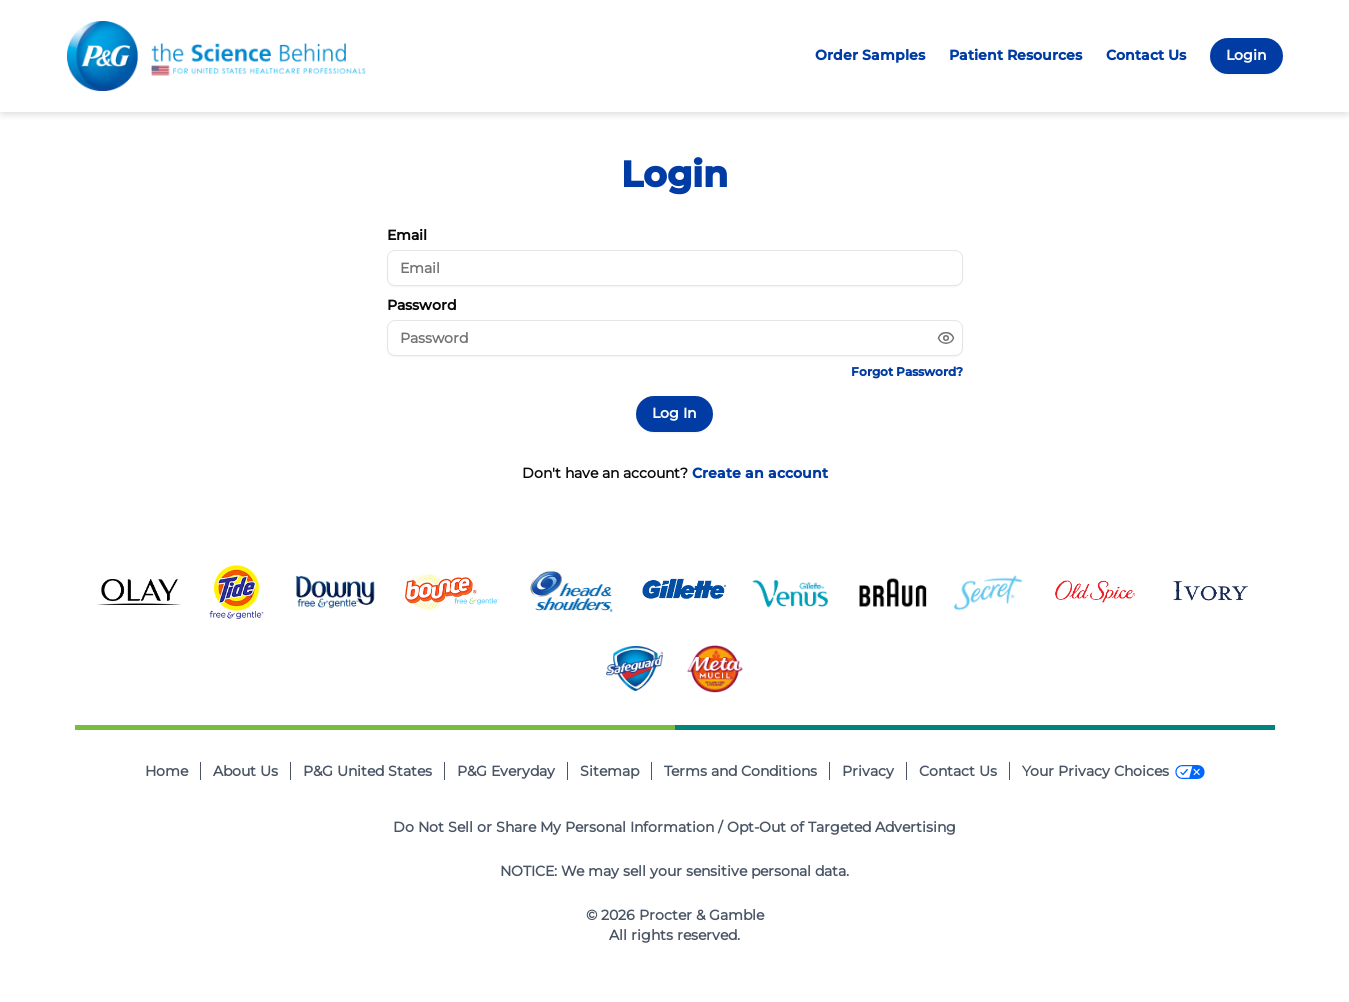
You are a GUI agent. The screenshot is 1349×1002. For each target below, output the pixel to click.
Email (407, 235)
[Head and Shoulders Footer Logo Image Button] (571, 592)
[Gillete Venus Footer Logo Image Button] (792, 592)
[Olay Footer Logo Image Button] (139, 592)
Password (422, 305)
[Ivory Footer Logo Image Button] (1209, 592)
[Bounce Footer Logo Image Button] (451, 592)
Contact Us (1146, 55)
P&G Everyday (506, 771)
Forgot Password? (907, 371)
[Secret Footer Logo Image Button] (988, 592)
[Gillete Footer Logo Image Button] (684, 592)
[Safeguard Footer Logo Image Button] (634, 668)
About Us (245, 771)
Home (166, 771)
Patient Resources (1015, 55)
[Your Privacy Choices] (1113, 772)
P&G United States (367, 771)
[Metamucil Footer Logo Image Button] (715, 669)
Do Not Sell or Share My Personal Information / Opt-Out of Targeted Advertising (674, 827)
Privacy (868, 771)
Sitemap (609, 771)
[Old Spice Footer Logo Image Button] (1095, 592)
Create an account (760, 473)
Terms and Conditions (740, 771)
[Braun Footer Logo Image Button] (893, 592)
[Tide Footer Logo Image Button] (237, 592)
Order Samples (870, 55)
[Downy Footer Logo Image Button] (335, 592)
